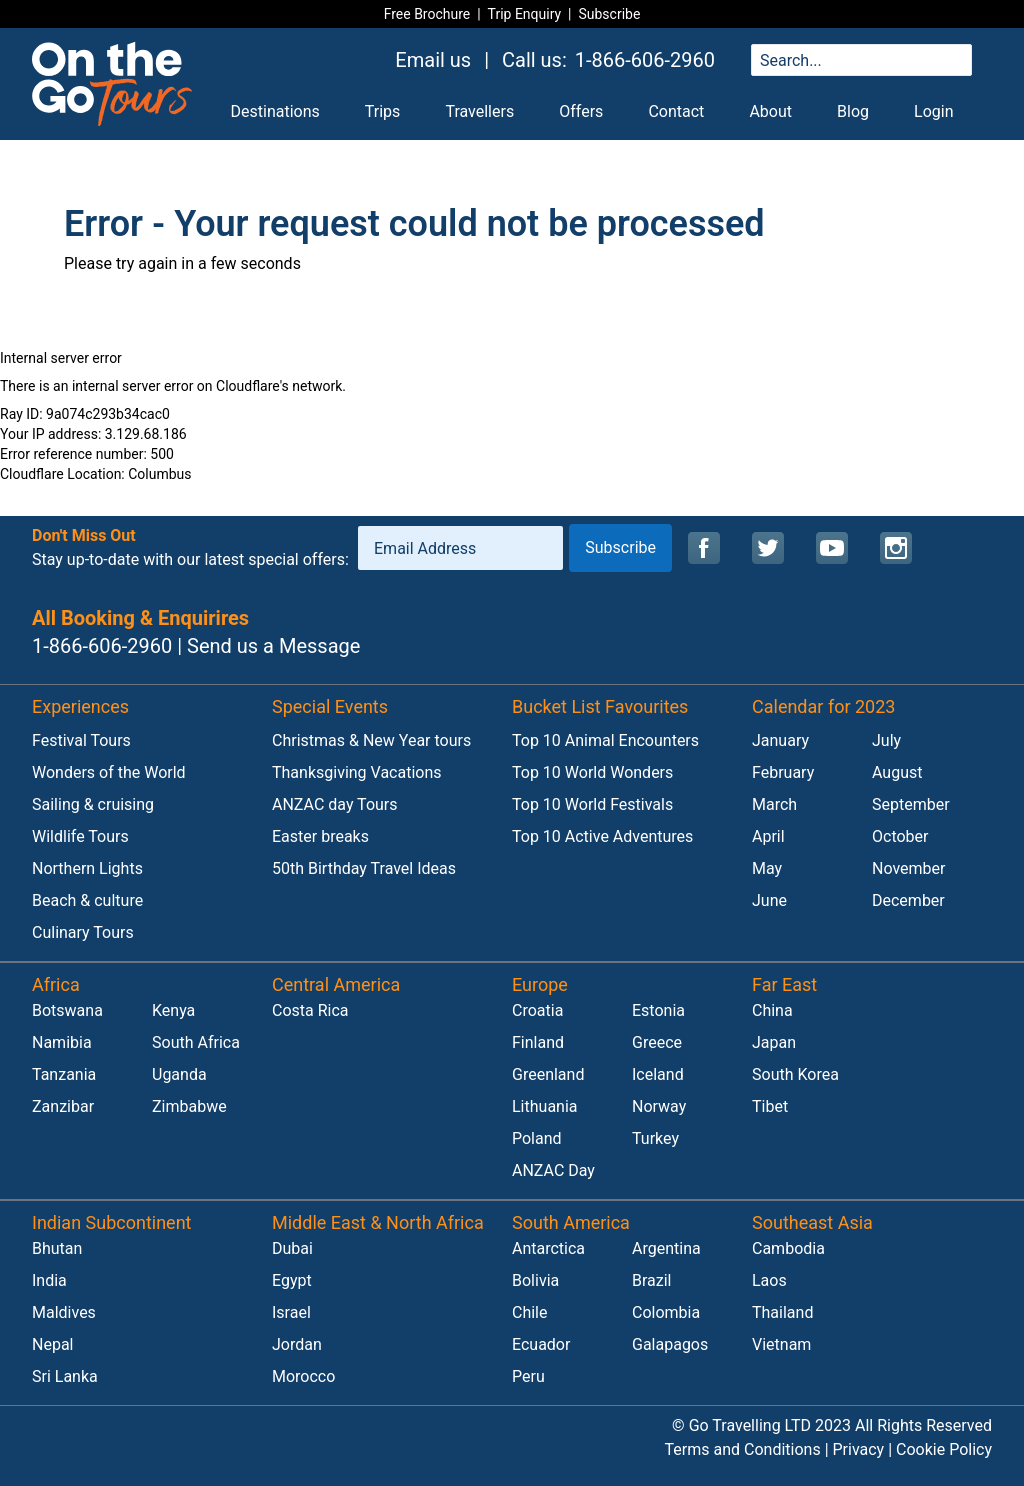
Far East (784, 984)
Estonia (658, 1010)
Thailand (782, 1312)
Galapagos (670, 1344)
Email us (433, 60)
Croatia (537, 1010)
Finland (538, 1042)
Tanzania (64, 1074)
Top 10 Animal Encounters (605, 740)
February (783, 772)
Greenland (548, 1074)
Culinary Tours (83, 932)
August (897, 772)
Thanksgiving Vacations (357, 772)
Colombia (666, 1312)
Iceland (658, 1074)
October (900, 836)
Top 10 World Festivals (592, 804)
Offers (581, 111)
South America (571, 1222)
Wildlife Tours (80, 836)
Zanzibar (63, 1106)
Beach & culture (87, 900)
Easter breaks (320, 836)
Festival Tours (81, 740)
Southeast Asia (812, 1222)
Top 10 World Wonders (592, 772)
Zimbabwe (189, 1106)
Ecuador (541, 1344)
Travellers (479, 111)
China (772, 1010)
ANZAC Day (553, 1170)
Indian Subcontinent (112, 1222)
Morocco (303, 1376)
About (770, 111)
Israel (291, 1312)
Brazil (652, 1280)
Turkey (655, 1138)
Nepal (52, 1344)
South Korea (795, 1074)
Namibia (62, 1042)
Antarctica (548, 1248)
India (49, 1280)
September (911, 804)
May (767, 868)
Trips (383, 111)
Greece (657, 1042)
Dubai (292, 1248)
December (908, 900)
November (908, 868)
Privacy (859, 1449)
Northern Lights (87, 868)
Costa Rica (310, 1010)
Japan (774, 1042)
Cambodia (788, 1248)
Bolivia (535, 1280)
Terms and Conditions (743, 1449)
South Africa (196, 1042)
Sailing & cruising (93, 804)
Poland (537, 1138)
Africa (56, 984)
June (769, 900)
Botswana (67, 1010)
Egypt (292, 1280)
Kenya (173, 1010)
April (768, 836)
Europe (540, 984)
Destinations (275, 111)
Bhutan (57, 1248)
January (780, 740)
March (774, 804)
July (886, 740)
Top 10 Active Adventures (602, 836)
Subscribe (609, 14)
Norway (659, 1106)
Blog (853, 111)
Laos (769, 1280)
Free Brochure (427, 14)
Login (933, 111)
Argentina (666, 1248)
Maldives (64, 1312)
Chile (530, 1312)
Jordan (297, 1344)
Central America (336, 984)
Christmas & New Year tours (371, 740)
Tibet (770, 1106)
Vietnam (781, 1344)
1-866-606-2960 (645, 60)
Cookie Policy (944, 1449)
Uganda (179, 1074)
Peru (528, 1376)
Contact (676, 111)
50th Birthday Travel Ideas (364, 868)
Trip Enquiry (525, 14)
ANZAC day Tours (335, 804)
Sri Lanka (65, 1376)
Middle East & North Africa (378, 1222)
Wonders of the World (109, 772)
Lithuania (545, 1106)
